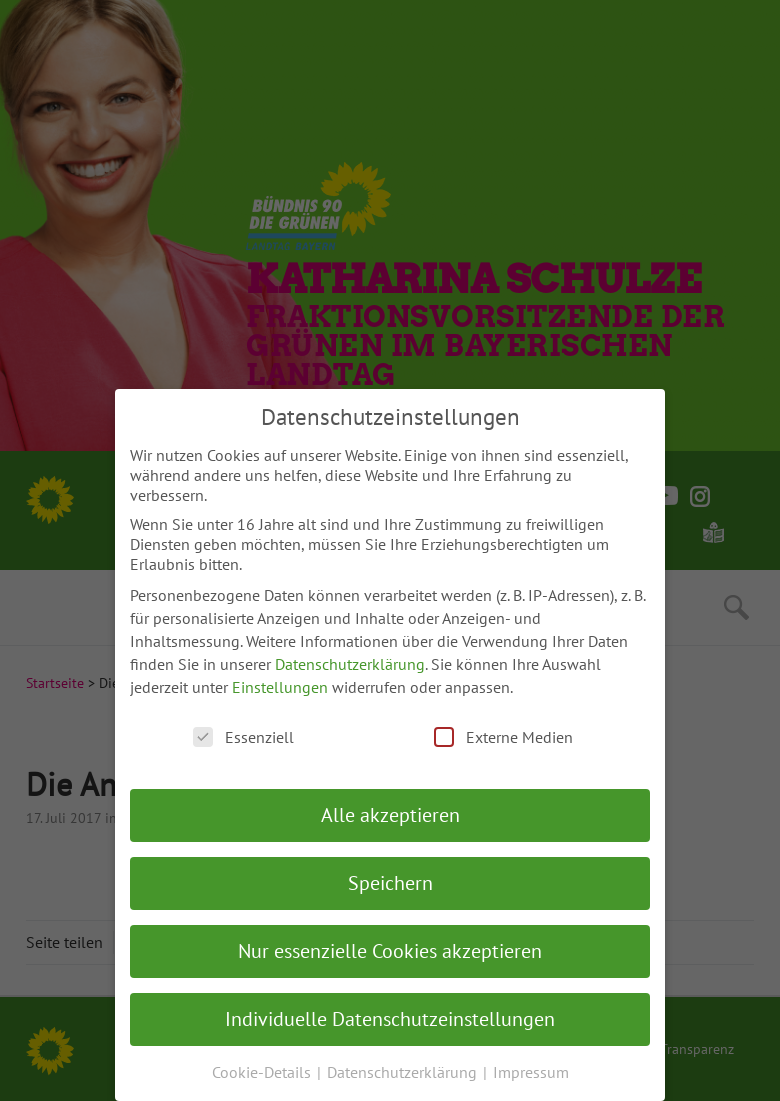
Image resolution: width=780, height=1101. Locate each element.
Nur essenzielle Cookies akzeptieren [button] (390, 951)
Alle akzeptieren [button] (390, 815)
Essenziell (243, 737)
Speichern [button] (390, 883)
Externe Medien (503, 737)
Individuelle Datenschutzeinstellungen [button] (390, 1019)
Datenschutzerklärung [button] (404, 1072)
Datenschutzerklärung (350, 664)
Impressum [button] (531, 1072)
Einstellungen (280, 687)
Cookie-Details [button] (263, 1072)
